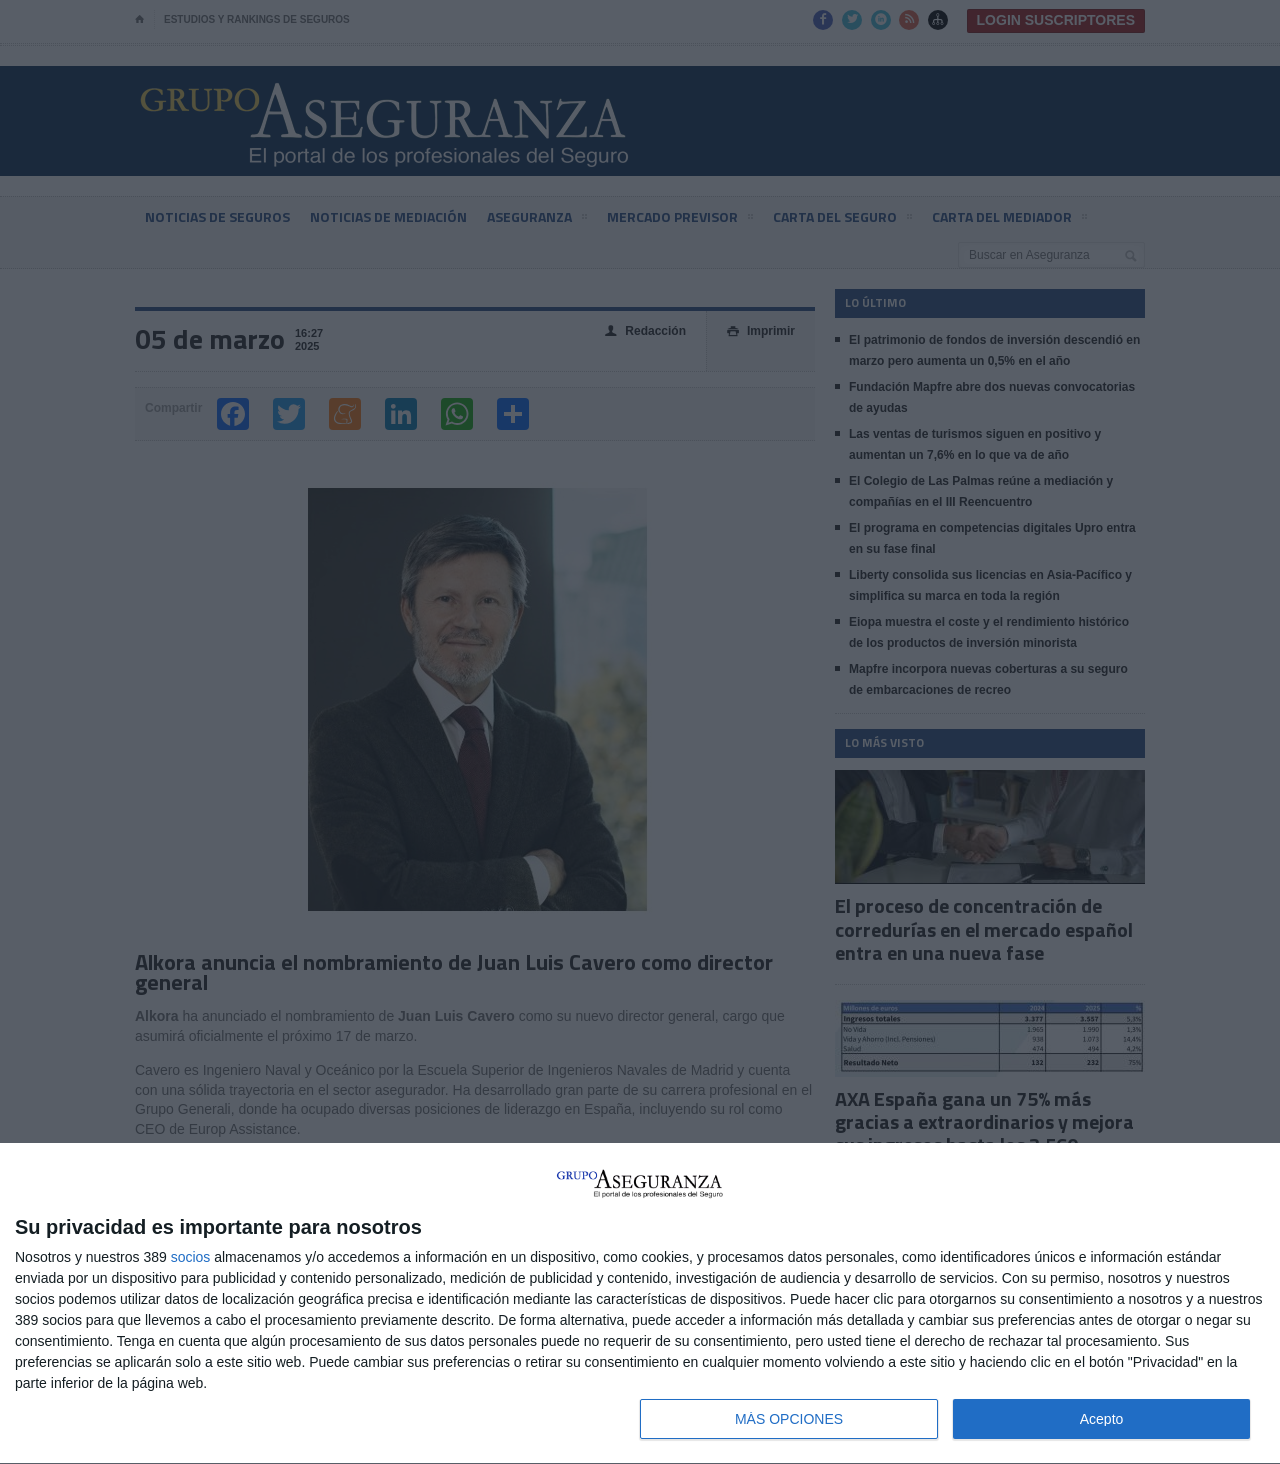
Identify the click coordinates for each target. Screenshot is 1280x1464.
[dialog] (640, 1304)
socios (191, 1257)
